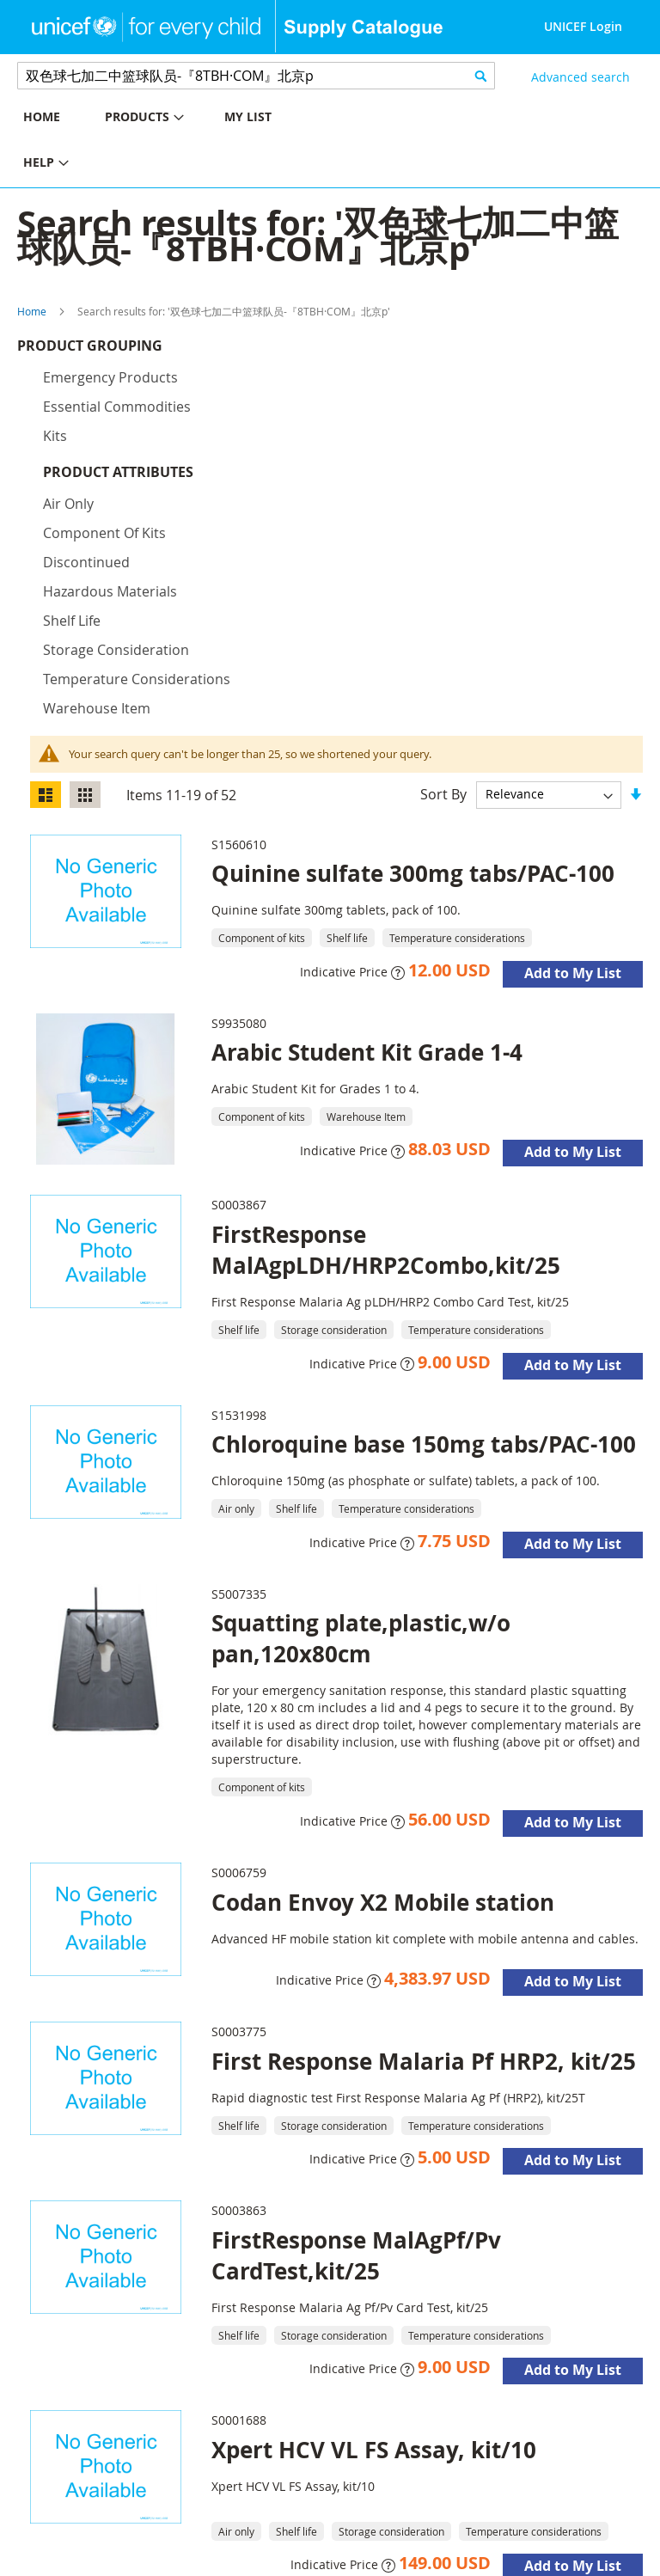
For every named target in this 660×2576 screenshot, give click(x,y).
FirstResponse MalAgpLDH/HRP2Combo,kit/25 (385, 1012)
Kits (55, 440)
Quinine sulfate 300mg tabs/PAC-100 (412, 635)
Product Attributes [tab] (118, 476)
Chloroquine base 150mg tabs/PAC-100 (423, 1205)
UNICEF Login (583, 26)
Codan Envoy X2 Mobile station (382, 1664)
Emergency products (110, 381)
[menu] (165, 141)
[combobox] (256, 75)
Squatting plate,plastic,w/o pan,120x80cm (360, 1400)
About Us (184, 2542)
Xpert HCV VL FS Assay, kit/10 (373, 2211)
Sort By (443, 555)
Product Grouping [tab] (115, 349)
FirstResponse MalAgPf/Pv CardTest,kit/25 (356, 2017)
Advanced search (580, 77)
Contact (242, 2542)
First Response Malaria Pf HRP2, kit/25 (423, 1823)
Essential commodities (117, 410)
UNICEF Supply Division (81, 2542)
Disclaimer (43, 2563)
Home (31, 311)
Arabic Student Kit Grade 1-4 (366, 813)
